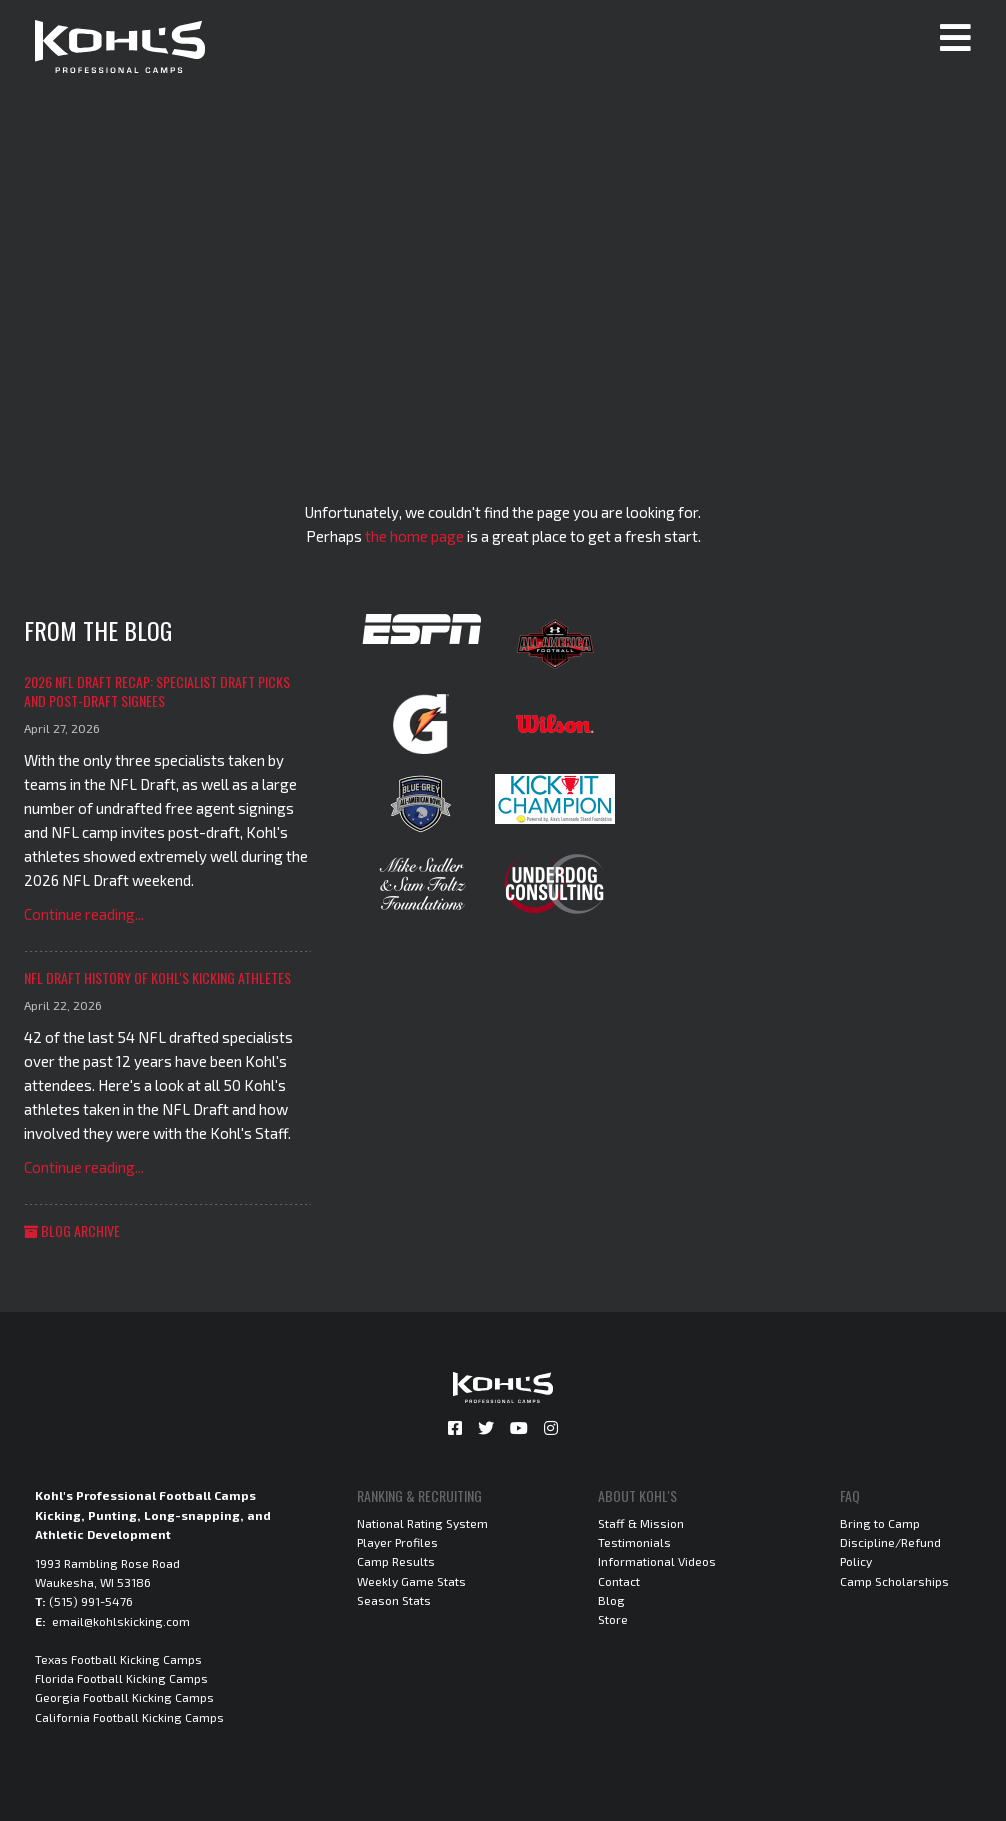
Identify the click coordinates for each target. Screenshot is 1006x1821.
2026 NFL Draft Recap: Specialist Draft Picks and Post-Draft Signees (157, 691)
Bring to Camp (880, 1523)
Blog (611, 1600)
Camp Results (396, 1561)
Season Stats (394, 1600)
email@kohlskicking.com (121, 1621)
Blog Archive (72, 1230)
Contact (619, 1581)
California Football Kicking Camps (129, 1717)
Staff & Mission (641, 1523)
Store (613, 1619)
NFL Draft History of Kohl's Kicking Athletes (157, 977)
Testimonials (634, 1542)
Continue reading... (84, 914)
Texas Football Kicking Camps (118, 1659)
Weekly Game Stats (411, 1581)
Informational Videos (657, 1561)
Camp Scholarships (894, 1581)
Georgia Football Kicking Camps (124, 1697)
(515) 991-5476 (91, 1601)
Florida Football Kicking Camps (121, 1678)
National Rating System (422, 1523)
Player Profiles (397, 1542)
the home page (414, 536)
